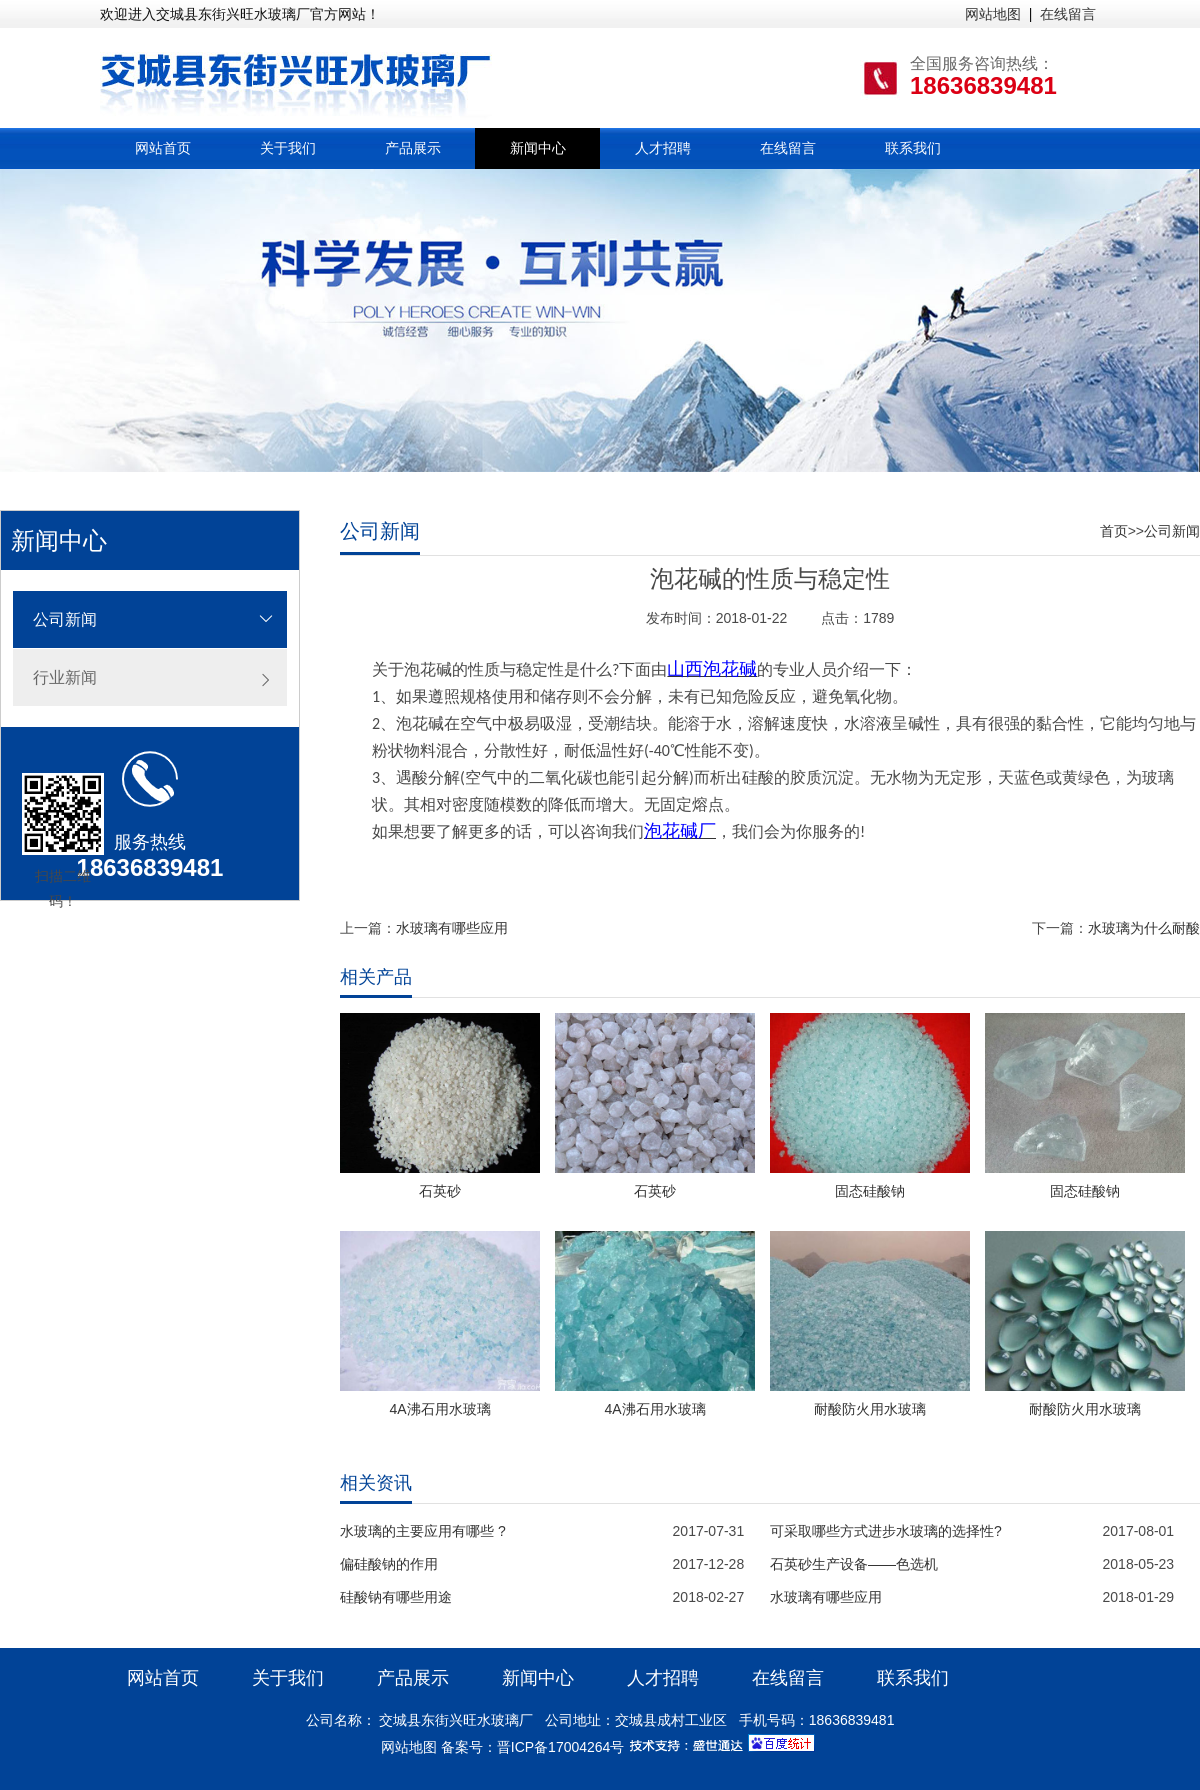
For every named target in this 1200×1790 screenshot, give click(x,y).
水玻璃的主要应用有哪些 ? (423, 1531)
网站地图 (993, 14)
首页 (1114, 531)
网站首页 (163, 148)
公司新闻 (65, 619)
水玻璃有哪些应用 (452, 928)
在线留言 (1068, 14)
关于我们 (288, 148)
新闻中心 (538, 148)
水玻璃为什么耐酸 (1144, 928)
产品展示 (413, 148)
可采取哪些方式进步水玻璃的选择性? (886, 1531)
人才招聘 (663, 148)
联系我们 (913, 148)
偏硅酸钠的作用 (389, 1564)
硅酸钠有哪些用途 (396, 1597)
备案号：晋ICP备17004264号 (533, 1747)
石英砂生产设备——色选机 (854, 1564)
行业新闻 (65, 677)
